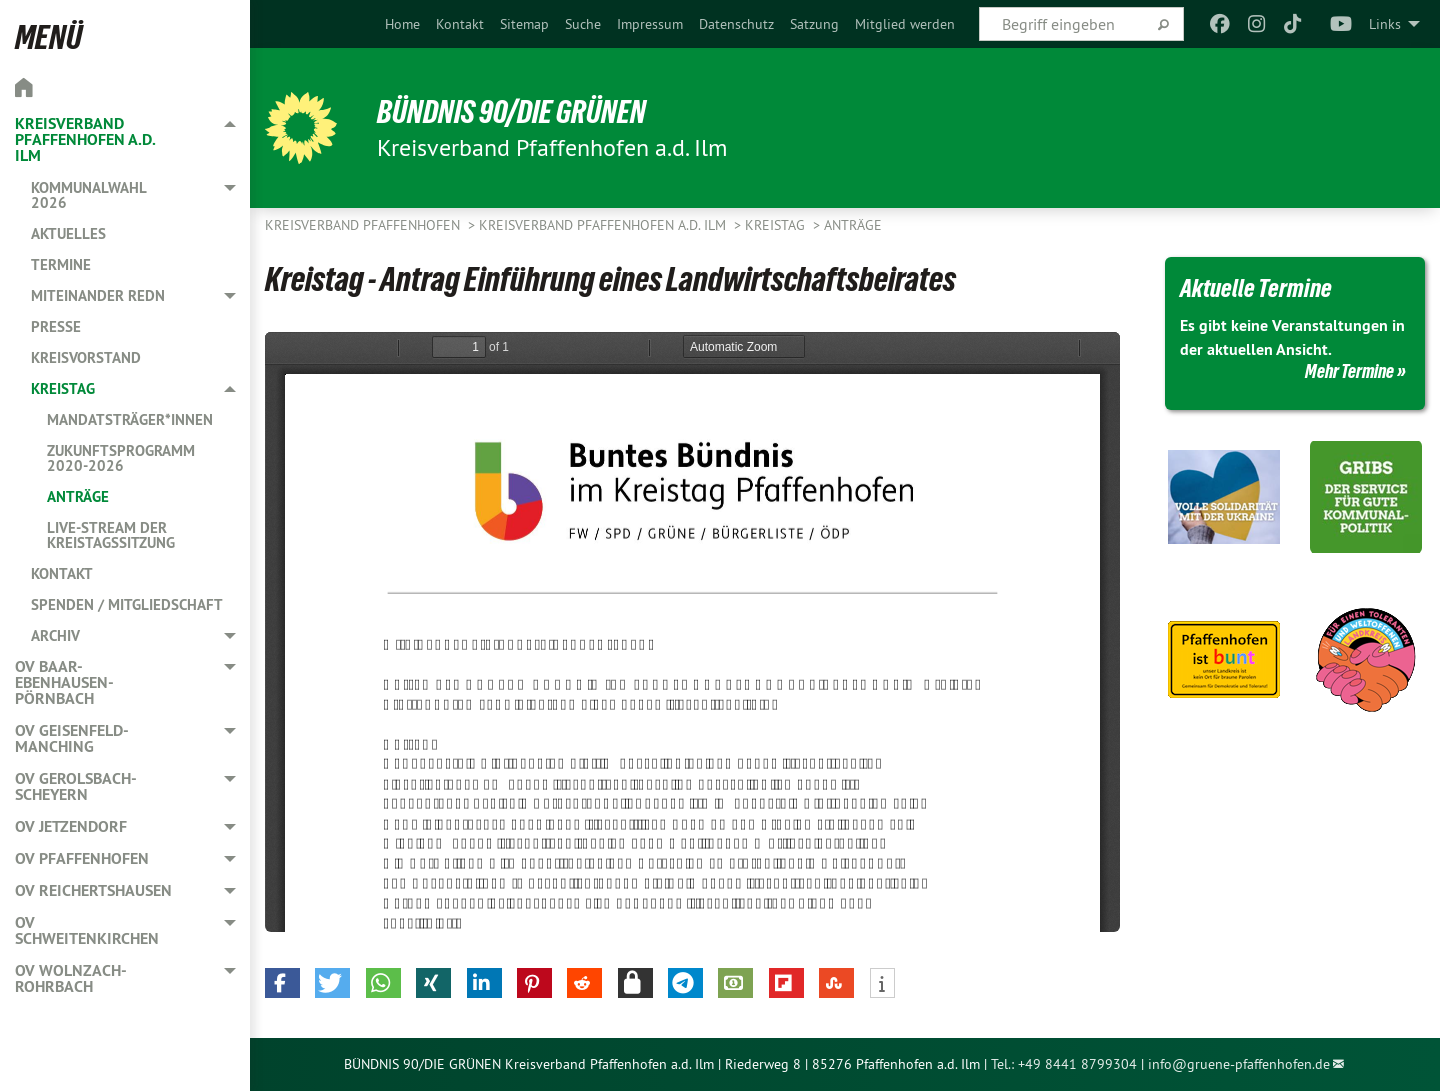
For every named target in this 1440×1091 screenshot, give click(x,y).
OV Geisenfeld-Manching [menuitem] (72, 738)
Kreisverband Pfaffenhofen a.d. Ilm (604, 225)
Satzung (814, 24)
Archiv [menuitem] (55, 635)
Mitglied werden (905, 24)
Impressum (650, 24)
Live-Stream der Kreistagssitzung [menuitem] (111, 535)
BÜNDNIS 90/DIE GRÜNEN (511, 112)
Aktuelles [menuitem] (68, 233)
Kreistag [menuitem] (63, 388)
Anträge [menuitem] (78, 496)
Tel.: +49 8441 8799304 (1064, 1064)
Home (402, 24)
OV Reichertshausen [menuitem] (93, 890)
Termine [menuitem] (61, 264)
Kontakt (460, 24)
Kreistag (777, 225)
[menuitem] (402, 24)
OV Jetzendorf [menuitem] (71, 826)
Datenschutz (736, 24)
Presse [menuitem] (56, 326)
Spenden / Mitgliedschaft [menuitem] (127, 604)
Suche (583, 24)
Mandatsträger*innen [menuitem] (130, 419)
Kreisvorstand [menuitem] (86, 357)
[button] (282, 983)
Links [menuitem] (1385, 24)
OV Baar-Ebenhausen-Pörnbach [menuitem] (64, 682)
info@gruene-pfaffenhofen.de (1239, 1064)
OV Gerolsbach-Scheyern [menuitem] (76, 786)
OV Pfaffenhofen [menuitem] (82, 858)
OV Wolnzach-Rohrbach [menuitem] (71, 978)
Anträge (853, 225)
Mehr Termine (1349, 371)
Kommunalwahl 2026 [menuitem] (88, 195)
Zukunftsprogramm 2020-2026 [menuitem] (121, 458)
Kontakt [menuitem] (62, 573)
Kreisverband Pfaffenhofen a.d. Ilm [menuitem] (85, 139)
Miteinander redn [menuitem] (98, 295)
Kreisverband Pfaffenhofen (364, 225)
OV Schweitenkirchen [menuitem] (87, 930)
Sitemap (524, 24)
